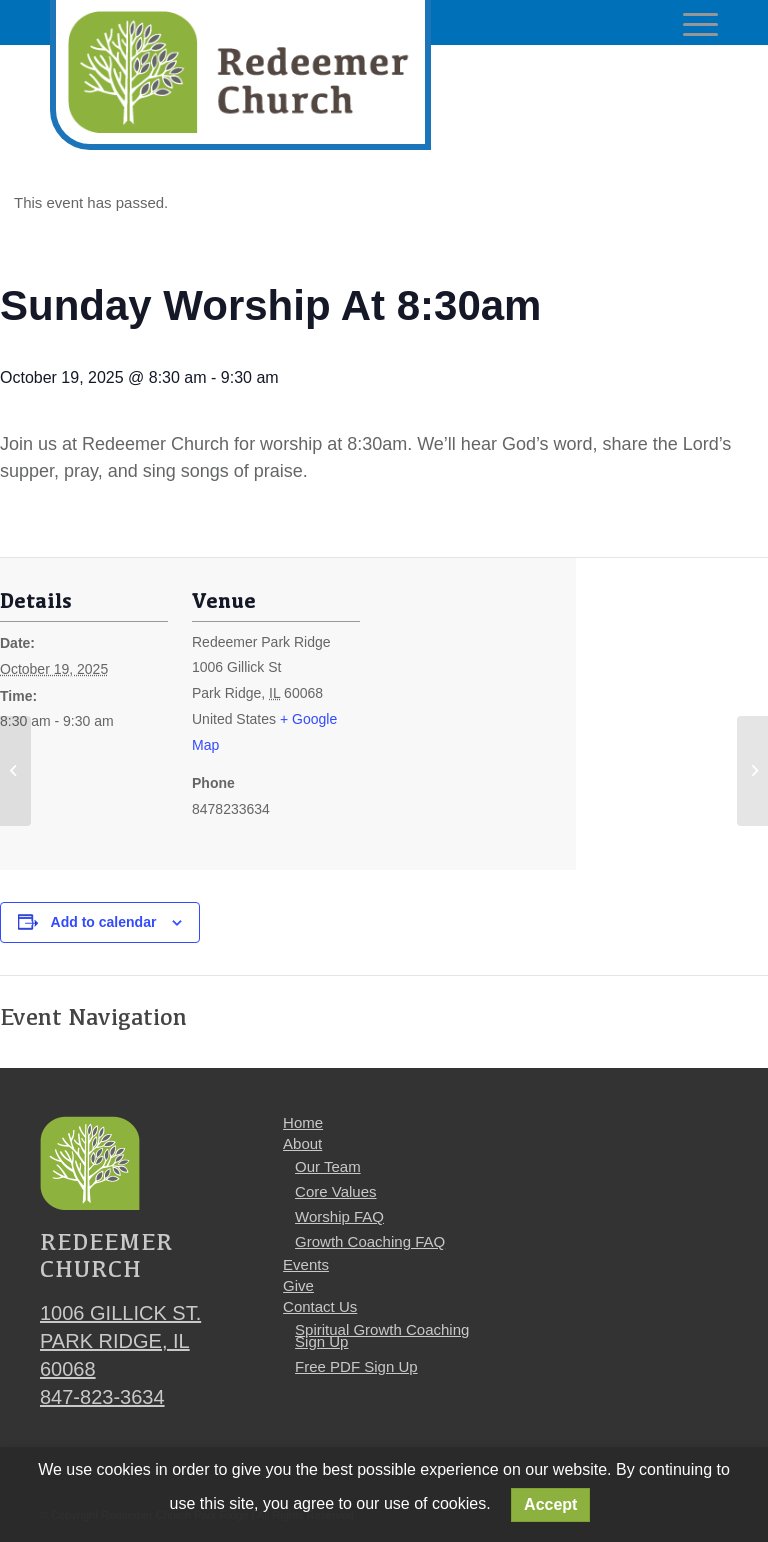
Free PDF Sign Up (356, 1366)
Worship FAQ (339, 1216)
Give (298, 1285)
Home (303, 1122)
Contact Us (320, 1306)
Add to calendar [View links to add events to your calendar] (104, 922)
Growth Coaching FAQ (370, 1241)
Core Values (335, 1191)
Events (306, 1264)
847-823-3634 (102, 1397)
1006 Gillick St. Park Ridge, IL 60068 (120, 1341)
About (302, 1143)
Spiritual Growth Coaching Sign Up (382, 1335)
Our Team (328, 1166)
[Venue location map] (489, 726)
